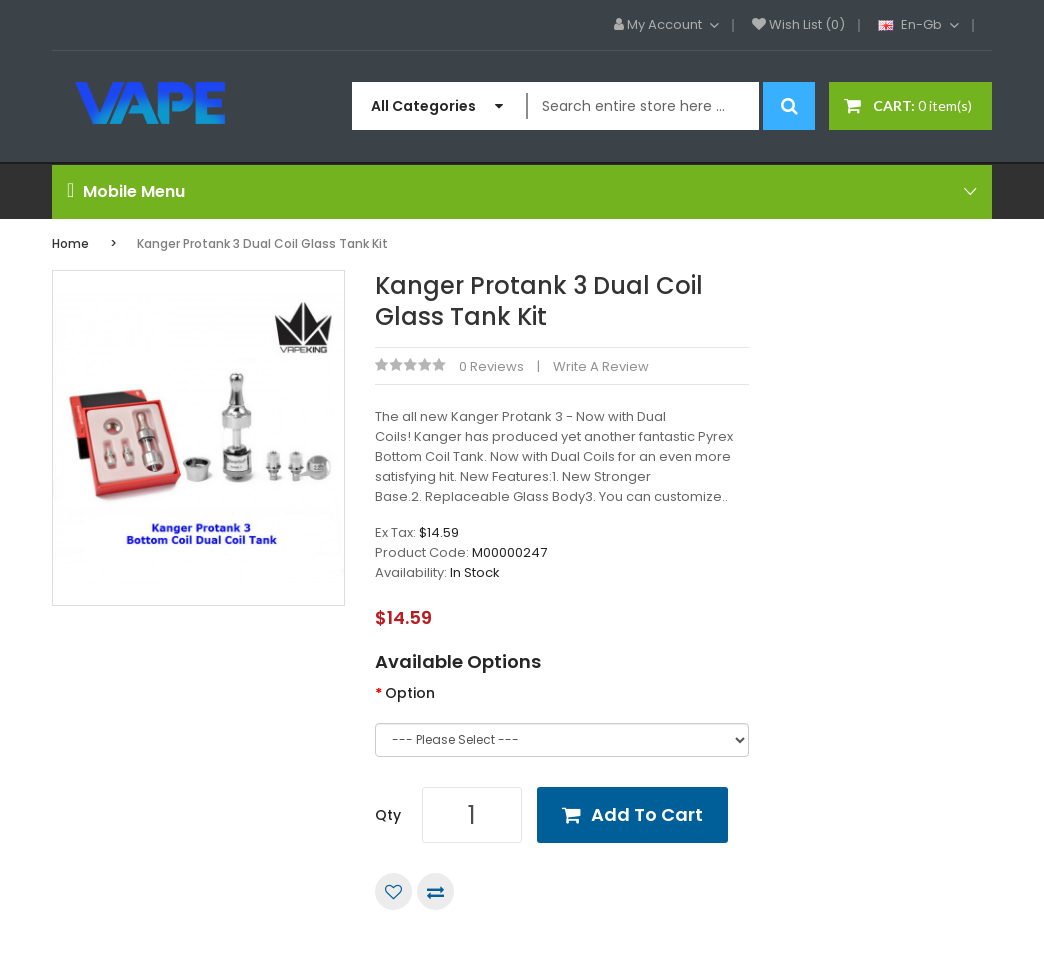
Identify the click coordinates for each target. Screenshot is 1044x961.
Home (70, 243)
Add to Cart (647, 814)
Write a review (601, 366)
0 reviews (491, 366)
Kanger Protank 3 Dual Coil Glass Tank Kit (262, 243)
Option (410, 693)
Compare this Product (435, 891)
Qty (388, 815)
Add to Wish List (393, 891)
